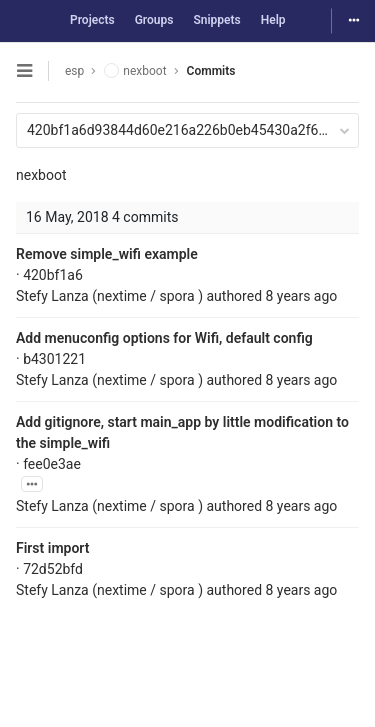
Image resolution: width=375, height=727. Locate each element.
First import (52, 548)
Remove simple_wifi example (107, 254)
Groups (154, 20)
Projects (92, 20)
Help (273, 20)
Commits (211, 71)
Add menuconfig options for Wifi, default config (164, 338)
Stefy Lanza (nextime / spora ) (109, 296)
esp (74, 71)
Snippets (216, 20)
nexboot (41, 175)
